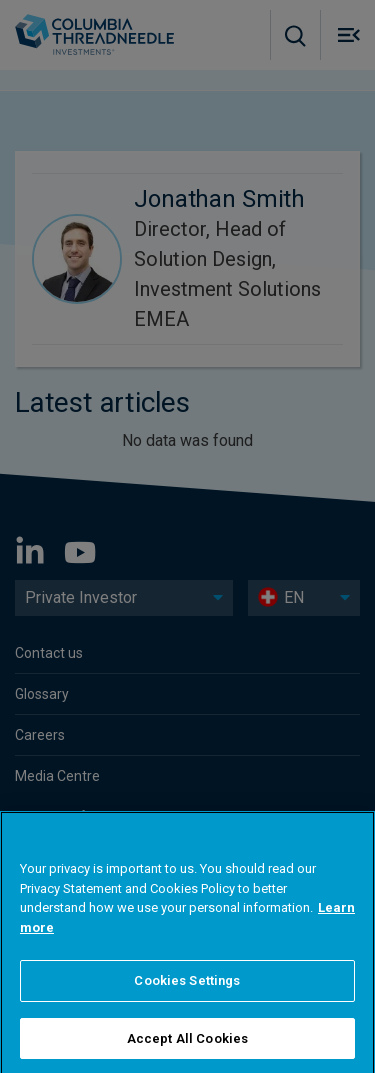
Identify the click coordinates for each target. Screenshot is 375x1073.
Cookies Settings (187, 1011)
